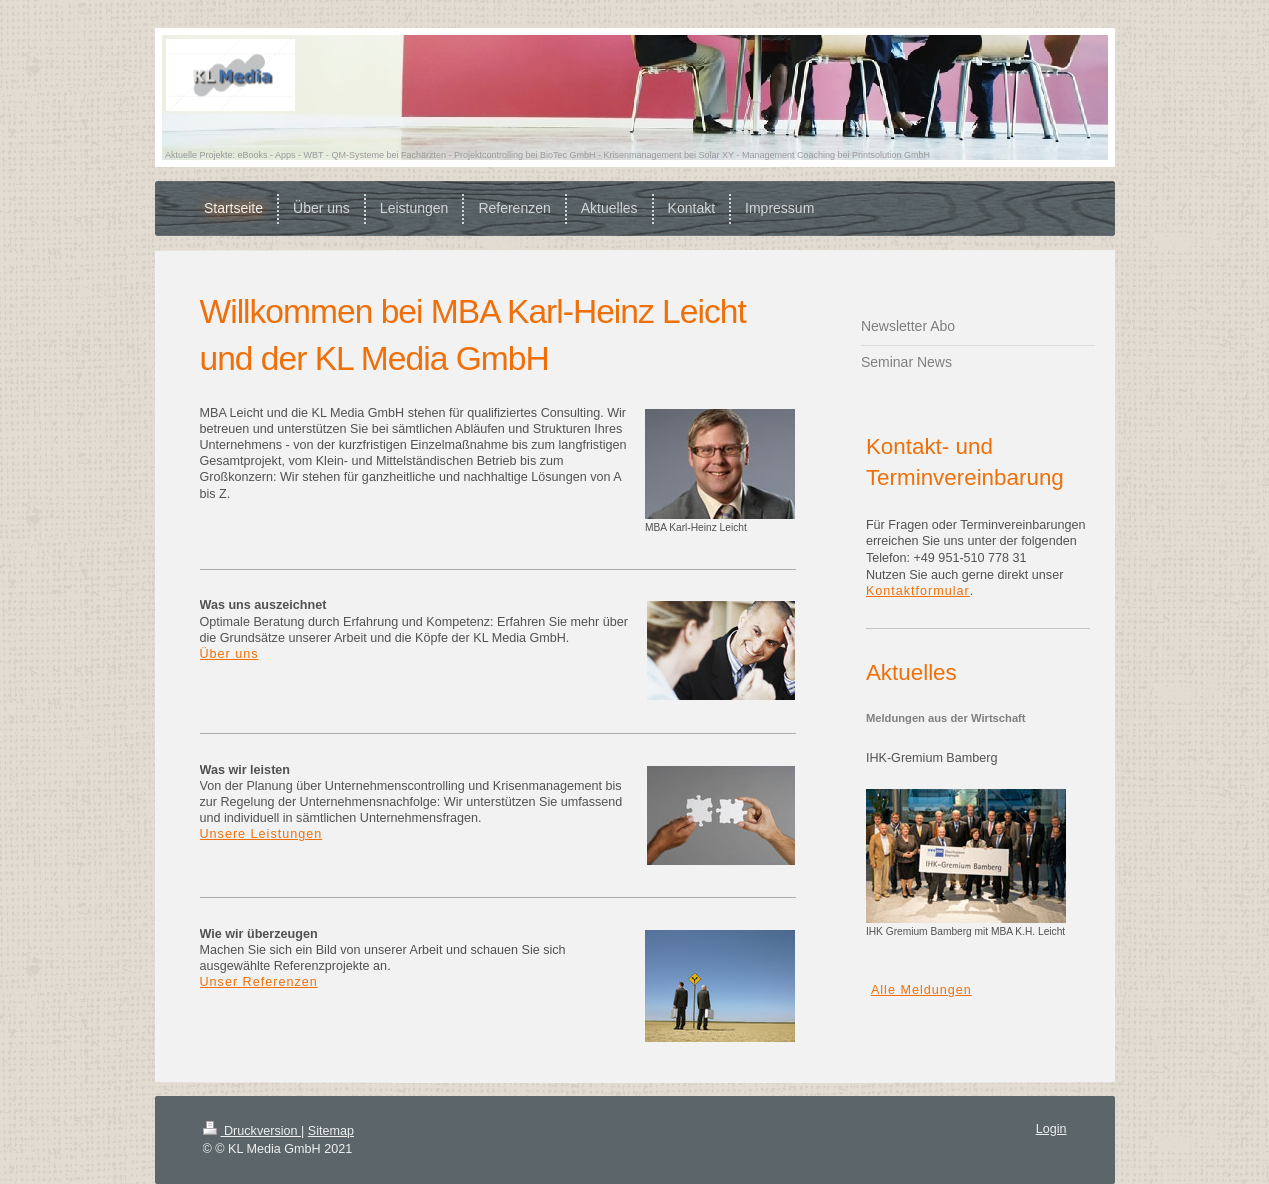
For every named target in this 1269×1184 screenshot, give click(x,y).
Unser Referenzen (259, 982)
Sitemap (331, 1131)
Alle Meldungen (921, 990)
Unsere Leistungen (261, 834)
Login (1051, 1129)
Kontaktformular (918, 591)
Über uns (229, 654)
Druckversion (252, 1131)
